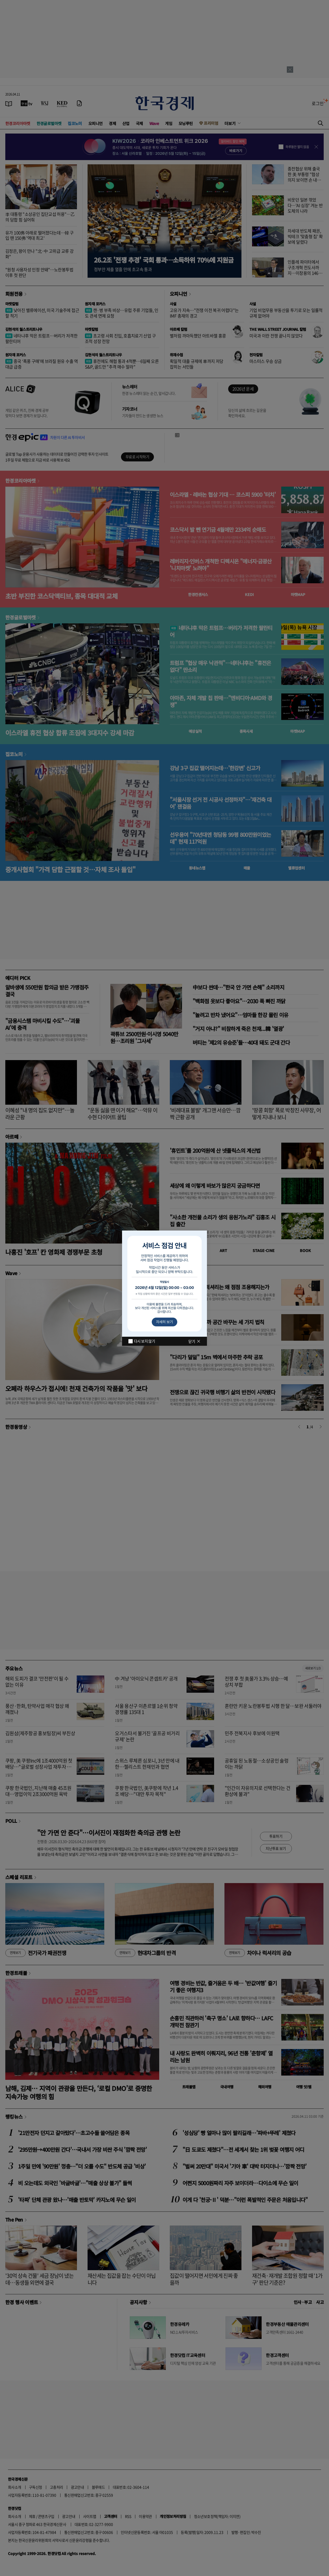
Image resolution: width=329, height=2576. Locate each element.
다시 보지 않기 (144, 1341)
